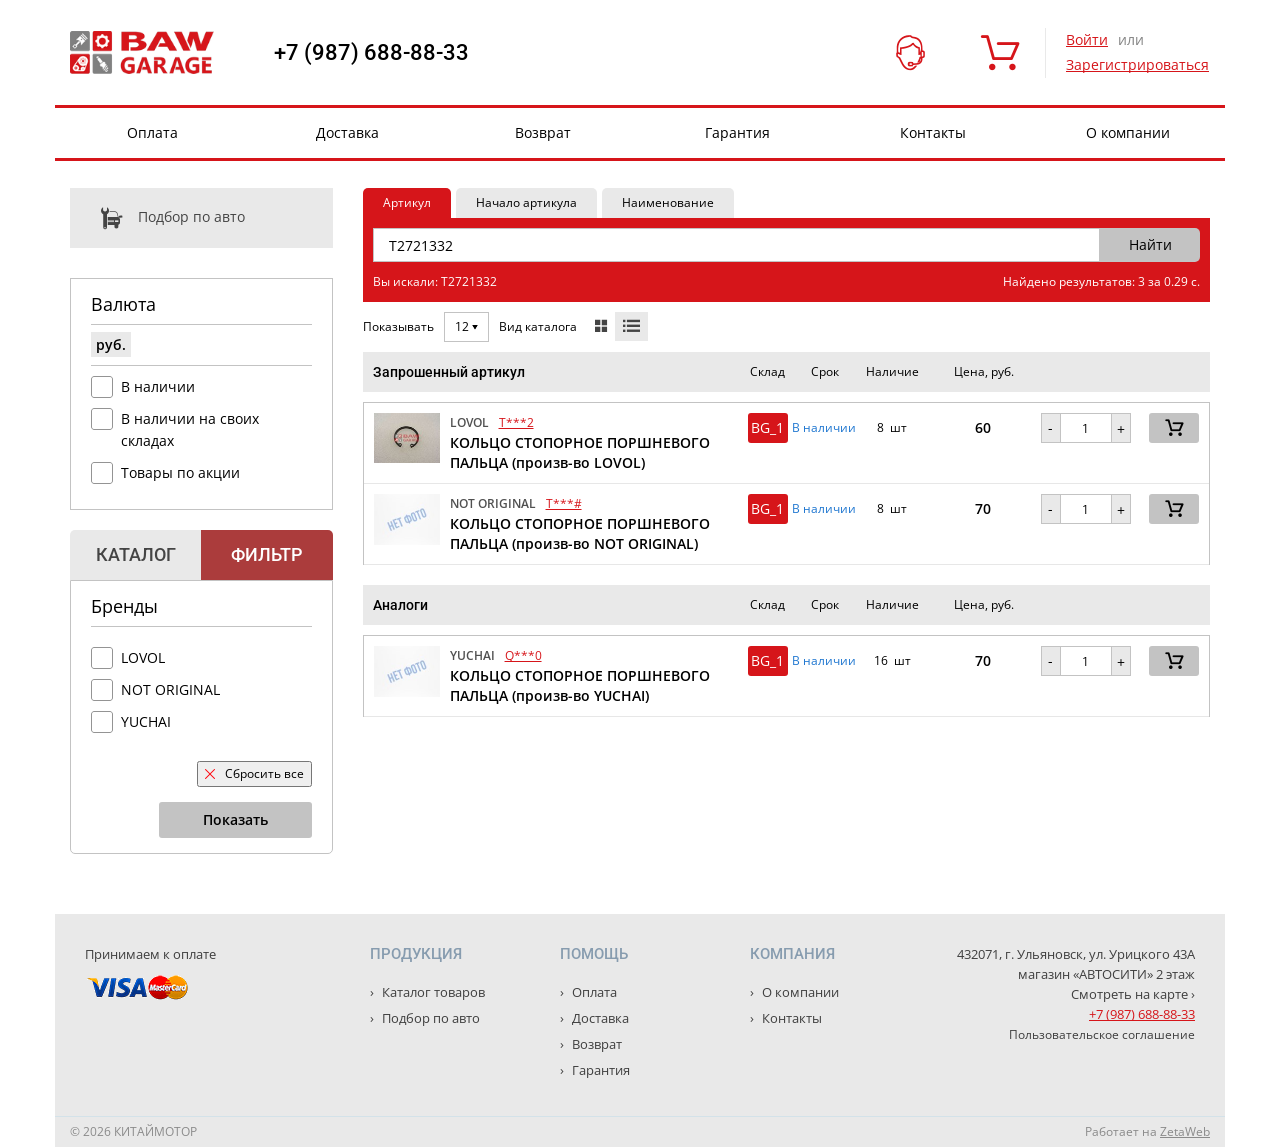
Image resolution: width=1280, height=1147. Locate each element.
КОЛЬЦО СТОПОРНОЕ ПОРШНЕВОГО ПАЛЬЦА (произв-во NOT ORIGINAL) (580, 533)
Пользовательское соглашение (1102, 1034)
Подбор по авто (157, 218)
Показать (235, 819)
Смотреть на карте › (1133, 994)
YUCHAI (146, 721)
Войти (1087, 39)
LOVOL (143, 657)
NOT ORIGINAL (170, 689)
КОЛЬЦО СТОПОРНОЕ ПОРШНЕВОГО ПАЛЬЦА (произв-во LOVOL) (580, 452)
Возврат (543, 132)
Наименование (668, 202)
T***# (564, 503)
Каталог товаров (432, 992)
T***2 (516, 422)
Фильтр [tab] (266, 554)
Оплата (152, 132)
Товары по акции (180, 472)
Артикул (407, 202)
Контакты (933, 132)
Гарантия (737, 132)
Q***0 (523, 655)
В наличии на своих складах (190, 429)
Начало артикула (526, 202)
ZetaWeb (1185, 1131)
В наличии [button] (824, 428)
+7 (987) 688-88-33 (371, 53)
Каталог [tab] (136, 554)
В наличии (158, 386)
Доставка (347, 132)
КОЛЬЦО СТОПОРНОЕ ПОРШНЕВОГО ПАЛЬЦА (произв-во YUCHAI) (580, 685)
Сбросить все (254, 773)
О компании (1128, 132)
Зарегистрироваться (1137, 64)
